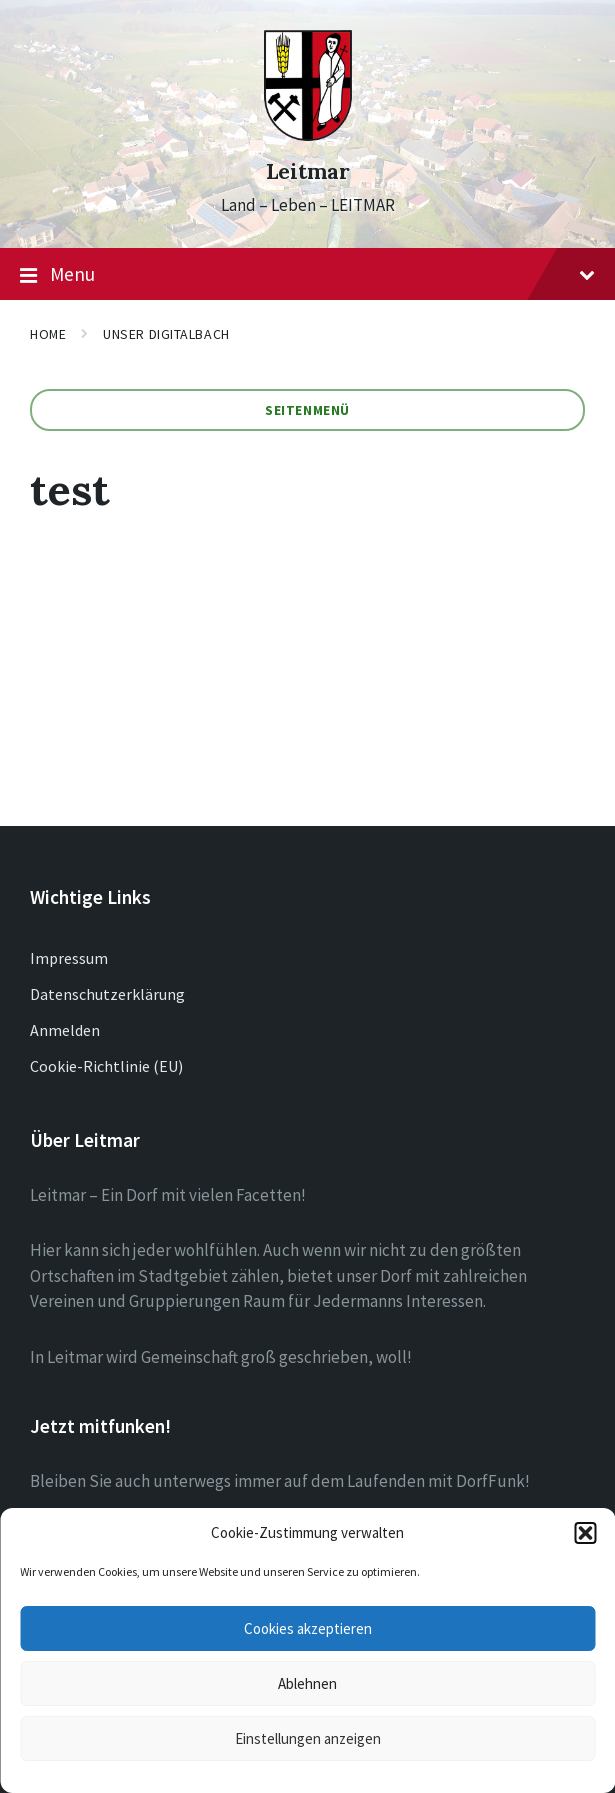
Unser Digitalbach (166, 334)
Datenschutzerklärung (107, 994)
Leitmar (308, 171)
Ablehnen (307, 1683)
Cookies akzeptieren (308, 1628)
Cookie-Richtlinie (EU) (106, 1066)
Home (48, 334)
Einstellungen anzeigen (308, 1738)
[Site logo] (308, 135)
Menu (307, 275)
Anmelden (65, 1030)
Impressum (69, 958)
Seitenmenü (307, 410)
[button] (585, 1533)
